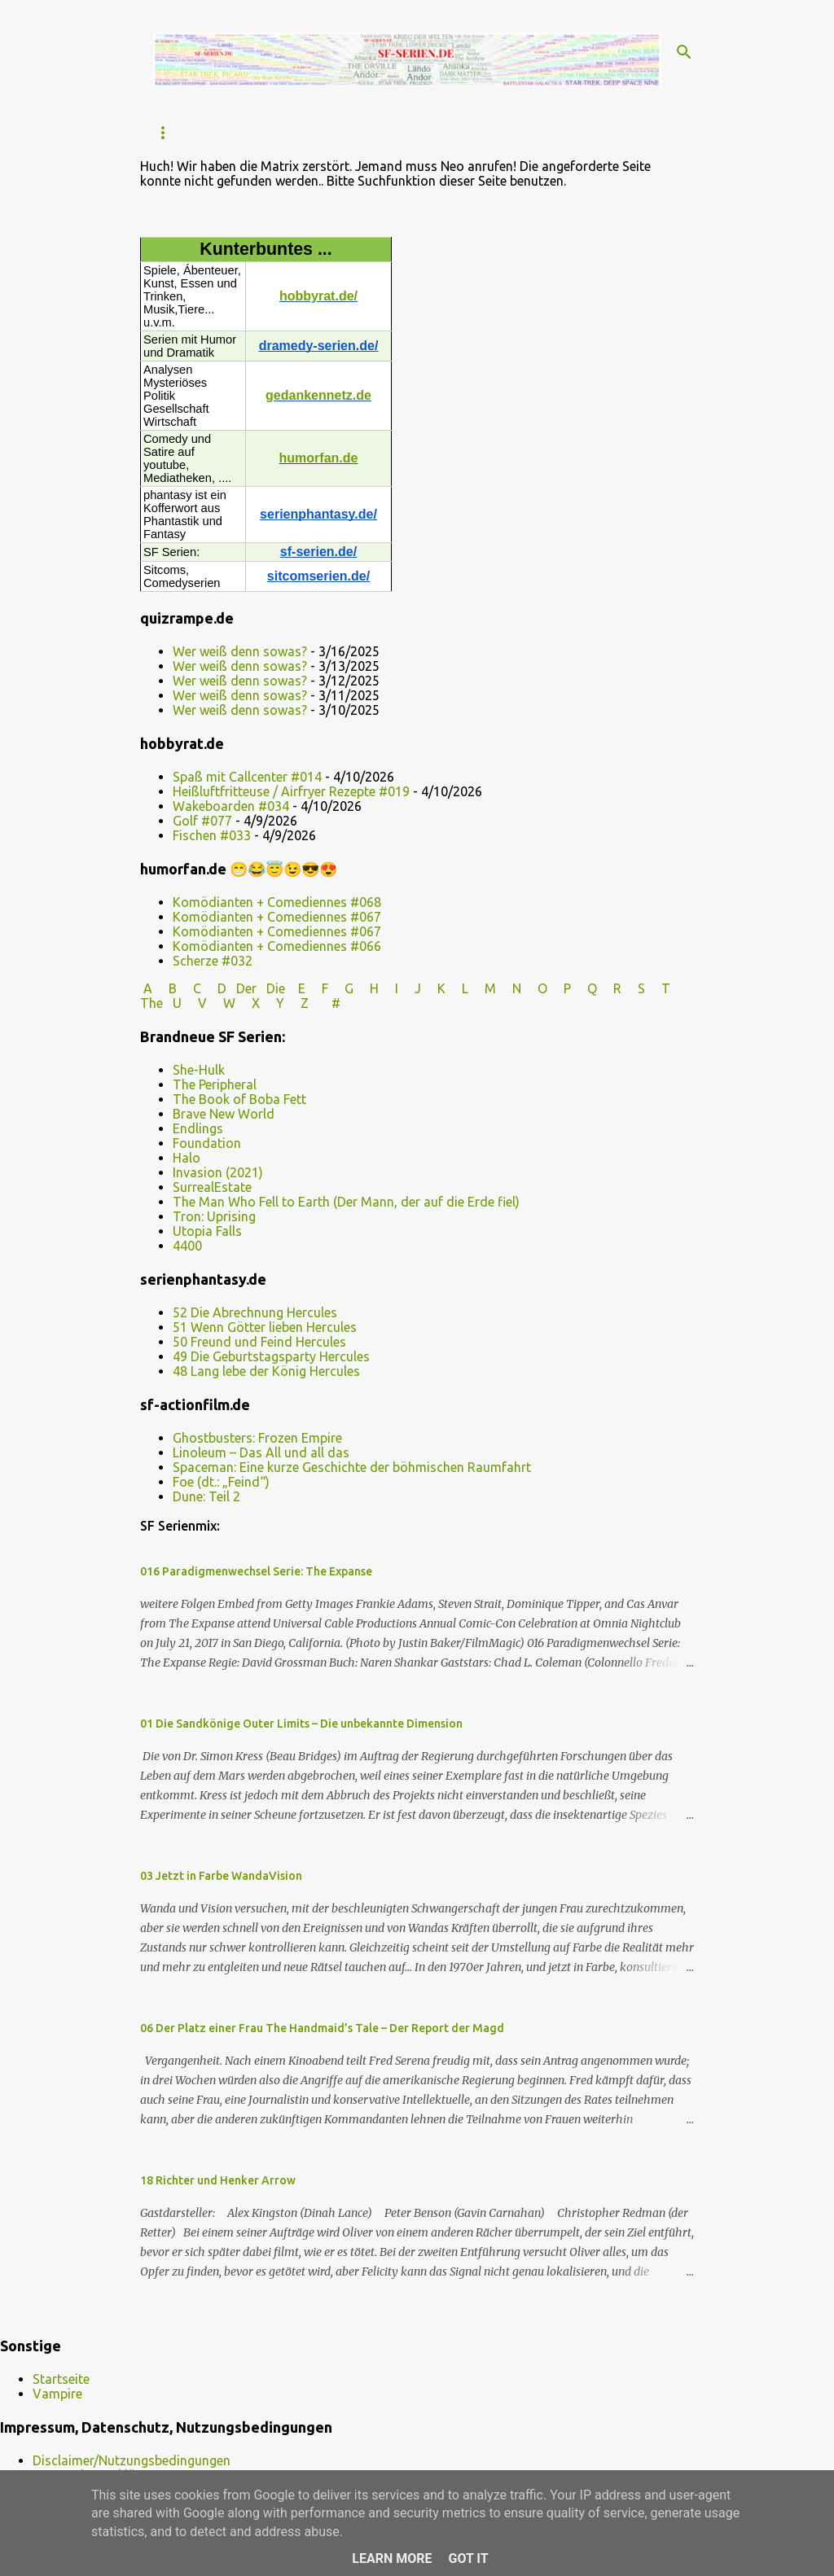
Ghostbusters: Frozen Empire (257, 1437)
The (151, 1003)
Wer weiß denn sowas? (240, 651)
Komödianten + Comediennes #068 (277, 902)
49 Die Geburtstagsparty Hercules (271, 1356)
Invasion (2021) (218, 1172)
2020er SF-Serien (546, 132)
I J (409, 988)
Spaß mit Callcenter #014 (247, 776)
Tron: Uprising (214, 1216)
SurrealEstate (212, 1187)
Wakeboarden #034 (231, 806)
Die (275, 988)
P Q (582, 988)
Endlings (198, 1128)
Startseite (184, 132)
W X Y (255, 1003)
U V (191, 1003)
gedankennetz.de (318, 395)
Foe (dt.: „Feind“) (221, 1481)
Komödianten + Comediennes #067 (277, 916)
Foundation (207, 1143)
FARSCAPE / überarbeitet (321, 132)
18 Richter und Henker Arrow (218, 2180)
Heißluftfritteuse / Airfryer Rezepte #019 (291, 791)
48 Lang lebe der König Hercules (266, 1371)
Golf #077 (202, 820)
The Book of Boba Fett (239, 1099)
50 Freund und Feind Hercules (259, 1341)
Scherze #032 (212, 960)
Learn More (392, 2558)
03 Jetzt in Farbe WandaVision (221, 1875)
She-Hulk (199, 1069)
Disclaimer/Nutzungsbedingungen (131, 2460)
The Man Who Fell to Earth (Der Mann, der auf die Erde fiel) (346, 1201)
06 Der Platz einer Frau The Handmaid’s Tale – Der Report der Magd (322, 2028)
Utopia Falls (207, 1231)
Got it (468, 2558)
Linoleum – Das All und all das (261, 1452)
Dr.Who (446, 132)
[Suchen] (684, 52)
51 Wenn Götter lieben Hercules (265, 1327)
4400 (187, 1245)
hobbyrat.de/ (318, 296)
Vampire (57, 2393)
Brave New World (223, 1113)
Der (246, 988)
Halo (186, 1157)
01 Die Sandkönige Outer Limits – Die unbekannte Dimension (301, 1723)
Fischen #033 (212, 835)
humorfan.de (318, 458)
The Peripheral (215, 1084)
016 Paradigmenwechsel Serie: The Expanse (256, 1571)
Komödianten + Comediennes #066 (277, 946)
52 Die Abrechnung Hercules (255, 1312)
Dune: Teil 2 (206, 1496)
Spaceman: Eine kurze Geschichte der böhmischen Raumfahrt (352, 1467)
